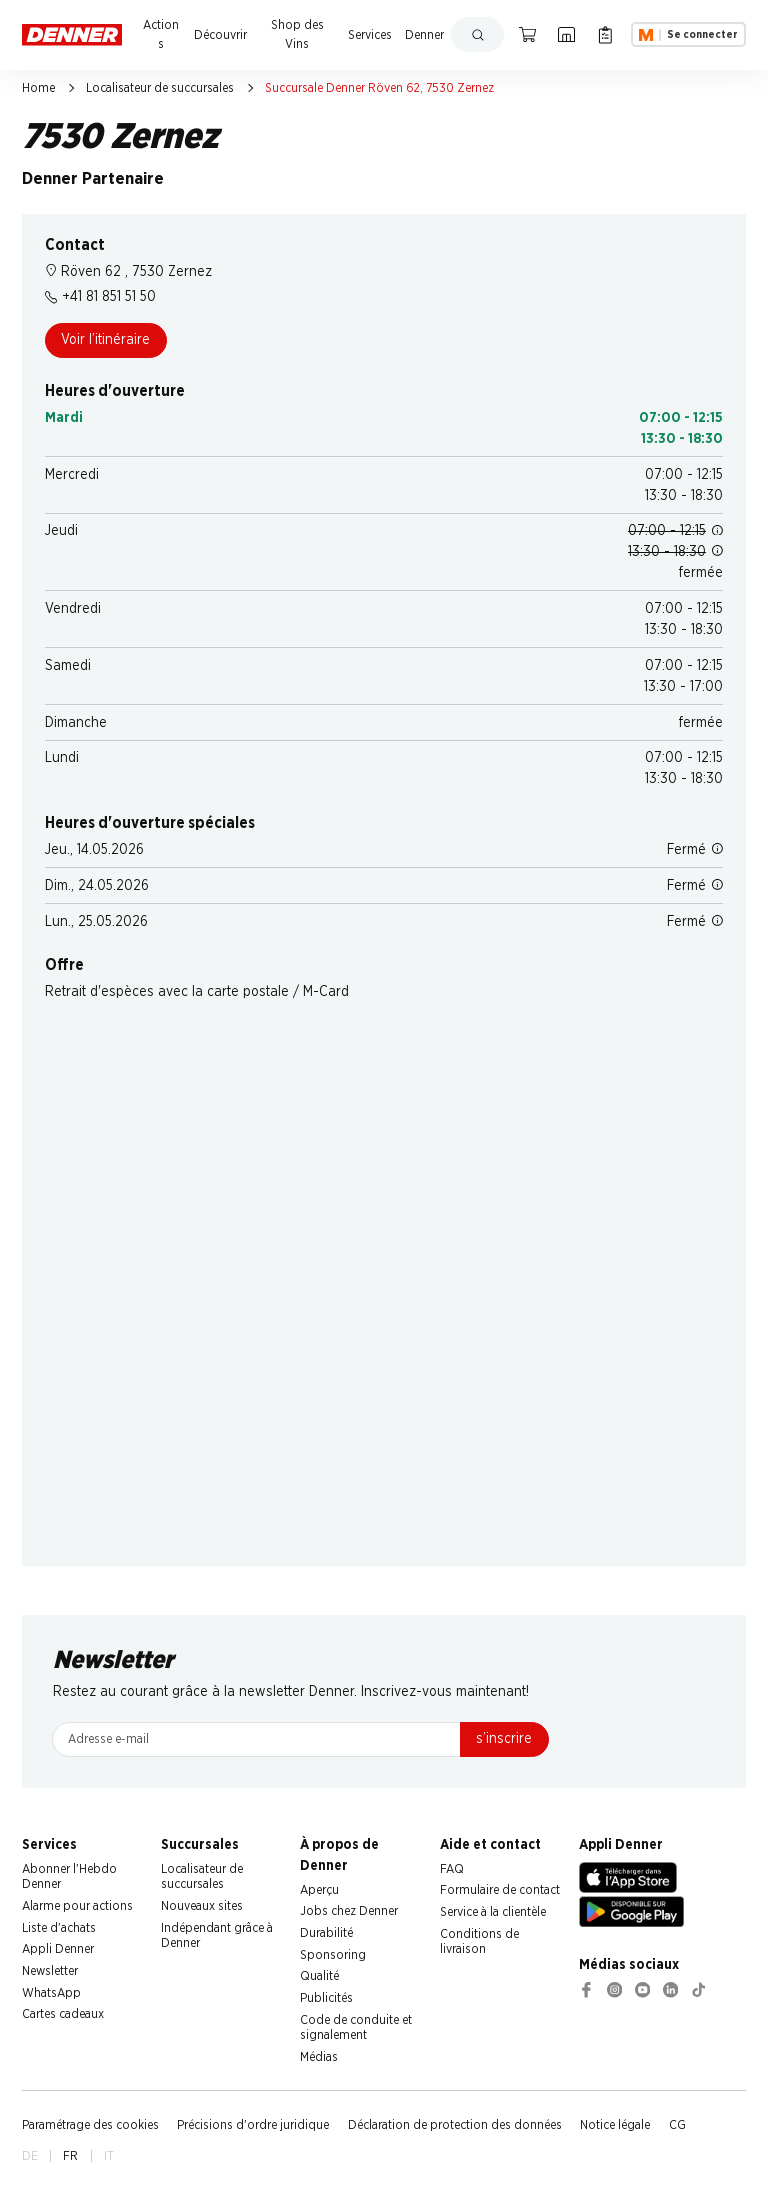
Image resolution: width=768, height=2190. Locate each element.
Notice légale (615, 2125)
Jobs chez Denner (349, 1911)
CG (677, 2125)
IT (109, 2156)
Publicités (326, 1998)
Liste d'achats (59, 1928)
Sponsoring (333, 1955)
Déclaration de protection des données (455, 2125)
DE (30, 2156)
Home (38, 88)
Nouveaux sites (202, 1906)
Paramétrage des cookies (90, 2125)
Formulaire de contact (500, 1890)
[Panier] (527, 34)
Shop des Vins (297, 34)
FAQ (452, 1869)
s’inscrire (504, 1739)
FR (70, 2156)
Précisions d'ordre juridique (253, 2125)
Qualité (319, 1976)
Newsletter (50, 1971)
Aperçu (319, 1890)
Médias (319, 2057)
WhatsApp (51, 1993)
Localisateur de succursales (160, 88)
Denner (424, 35)
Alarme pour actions (77, 1906)
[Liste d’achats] (605, 34)
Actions (161, 34)
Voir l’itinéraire (105, 340)
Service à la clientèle (493, 1912)
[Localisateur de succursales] (566, 34)
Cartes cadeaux (63, 2014)
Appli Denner (58, 1949)
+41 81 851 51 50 (100, 297)
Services (370, 35)
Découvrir (220, 35)
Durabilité (326, 1933)
